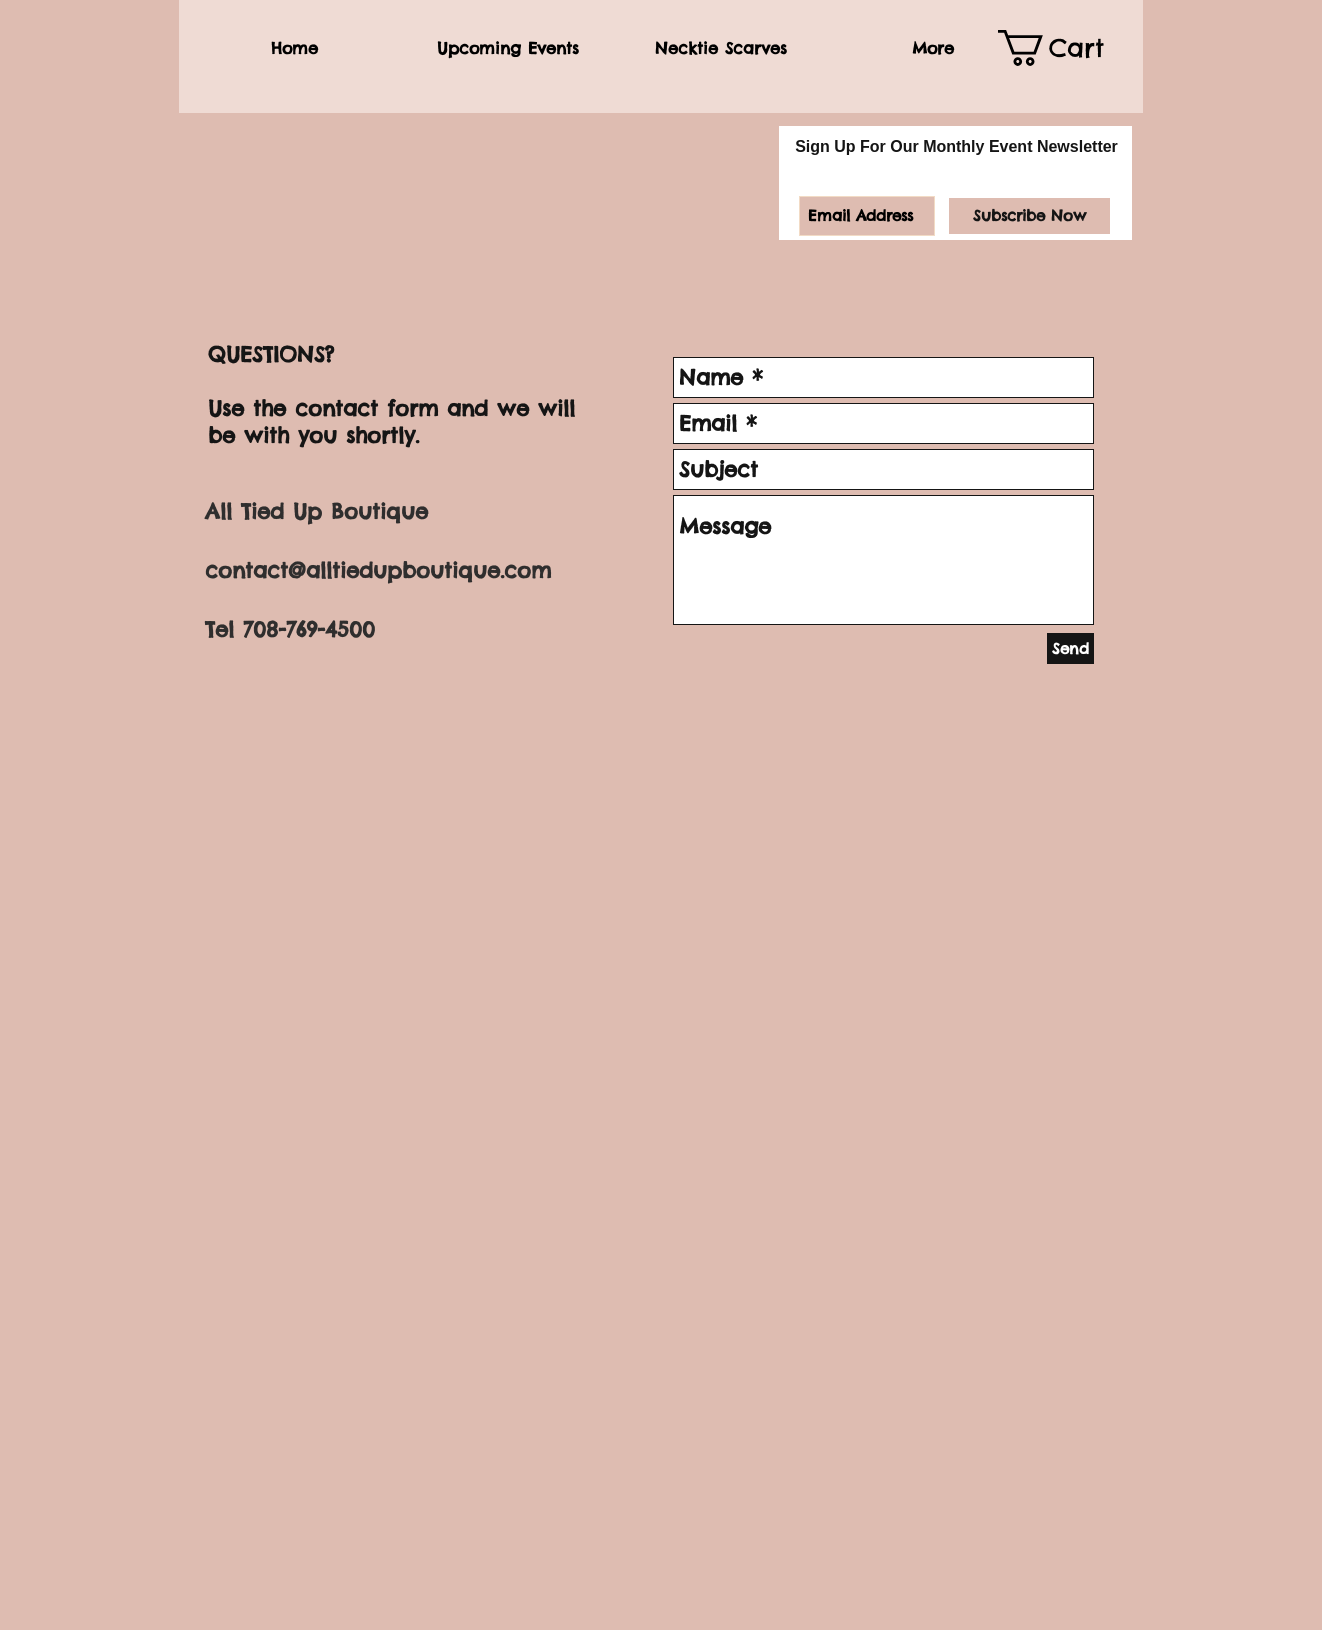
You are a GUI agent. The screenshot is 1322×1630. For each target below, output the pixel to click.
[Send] (1070, 648)
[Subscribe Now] (1029, 216)
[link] (1065, 48)
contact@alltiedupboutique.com (378, 570)
